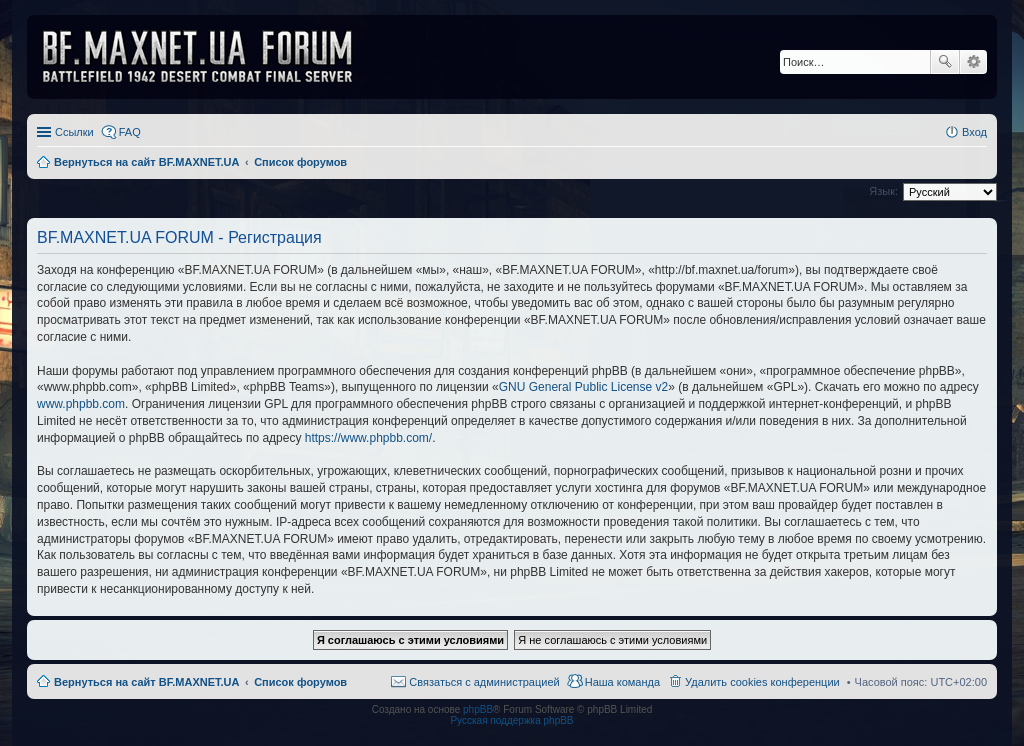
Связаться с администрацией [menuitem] (484, 682)
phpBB (478, 709)
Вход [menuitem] (974, 132)
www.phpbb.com (81, 404)
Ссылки (74, 132)
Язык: (883, 191)
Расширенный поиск (973, 62)
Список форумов (300, 682)
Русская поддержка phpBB (511, 720)
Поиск (945, 62)
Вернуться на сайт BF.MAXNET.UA (146, 682)
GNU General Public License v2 (583, 387)
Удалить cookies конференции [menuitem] (762, 682)
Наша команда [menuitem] (622, 682)
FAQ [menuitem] (130, 132)
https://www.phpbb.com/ (368, 438)
